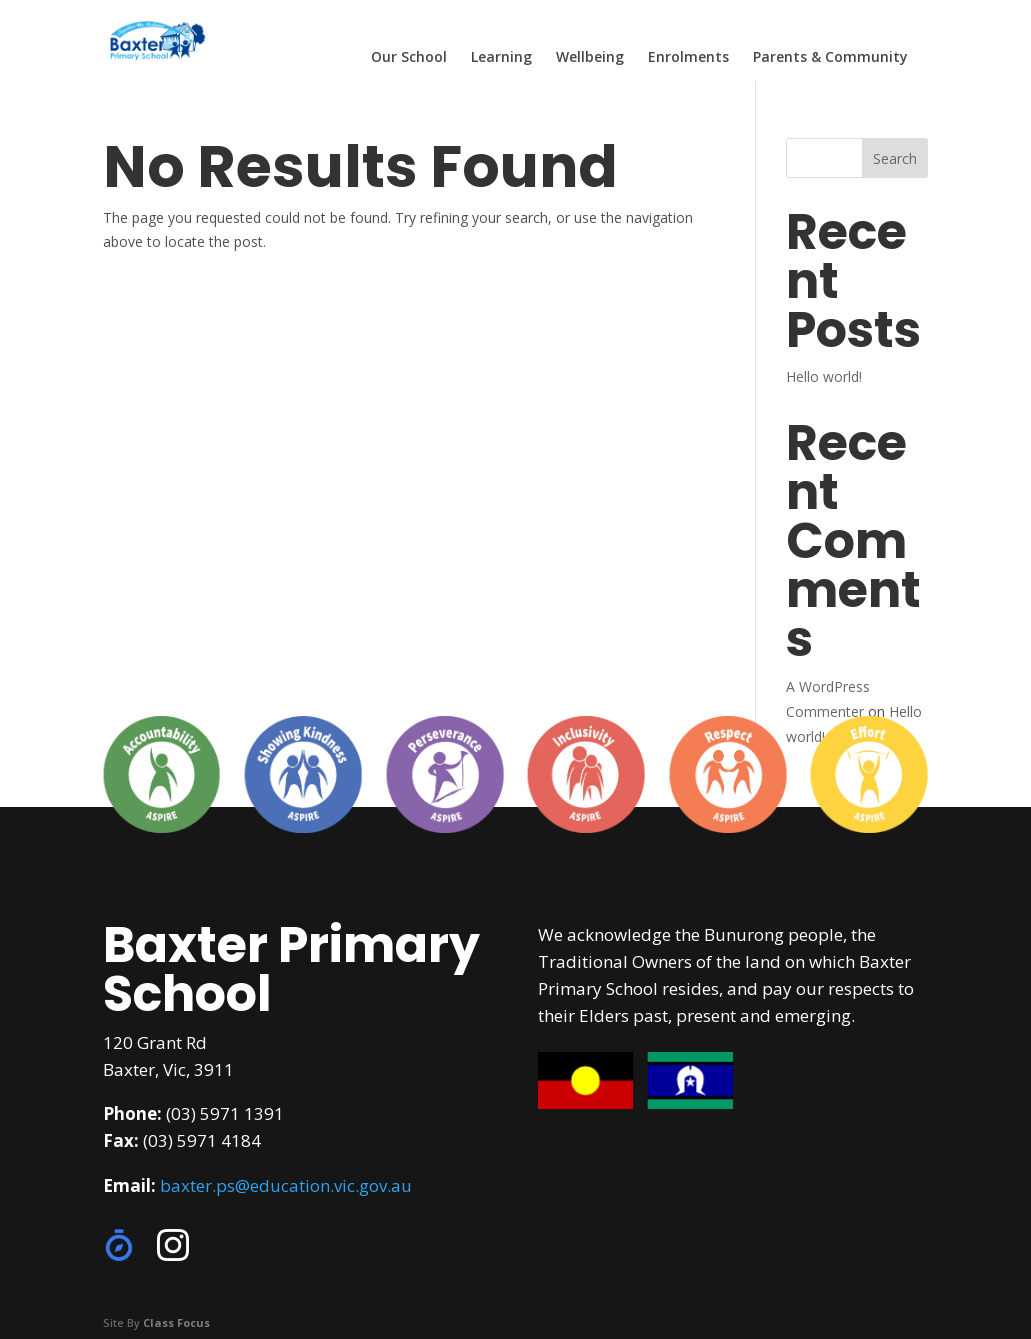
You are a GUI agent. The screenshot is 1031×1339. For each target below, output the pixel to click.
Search (895, 158)
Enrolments (688, 58)
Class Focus (176, 1322)
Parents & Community (830, 58)
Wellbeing (590, 58)
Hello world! (824, 376)
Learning (501, 58)
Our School (409, 58)
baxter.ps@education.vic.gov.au (286, 1185)
